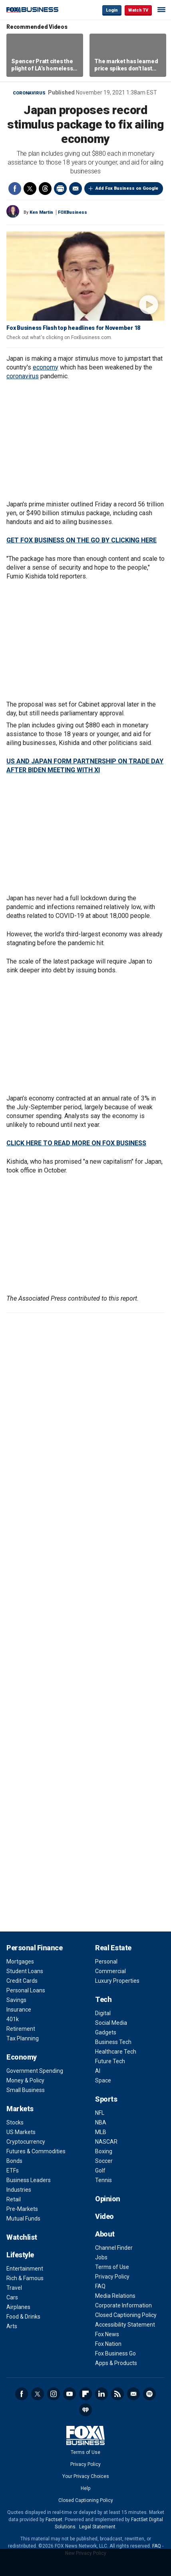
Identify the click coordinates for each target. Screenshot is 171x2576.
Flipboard (85, 2393)
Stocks (15, 2122)
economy (45, 367)
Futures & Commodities (36, 2151)
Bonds (14, 2161)
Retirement (20, 2029)
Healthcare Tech (115, 2051)
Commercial (110, 1971)
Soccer (104, 2161)
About (105, 2234)
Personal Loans (25, 1990)
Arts (11, 2326)
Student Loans (24, 1971)
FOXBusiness (72, 212)
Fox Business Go (115, 2353)
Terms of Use (112, 2267)
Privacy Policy (112, 2276)
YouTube (69, 2393)
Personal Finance (34, 1948)
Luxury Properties (117, 1981)
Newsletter (133, 2393)
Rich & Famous (25, 2278)
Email (75, 188)
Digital (103, 2013)
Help (85, 2488)
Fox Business (32, 9)
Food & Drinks (23, 2316)
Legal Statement (97, 2527)
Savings (16, 2000)
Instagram (53, 2393)
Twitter (30, 188)
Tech (103, 1999)
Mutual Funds (23, 2218)
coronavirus (22, 376)
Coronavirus (29, 93)
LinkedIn (101, 2393)
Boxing (103, 2151)
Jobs (101, 2257)
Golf (100, 2170)
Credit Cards (22, 1981)
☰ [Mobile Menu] (161, 9)
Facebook (14, 188)
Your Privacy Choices (85, 2476)
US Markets (21, 2132)
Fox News (107, 2334)
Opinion (107, 2199)
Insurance (18, 2009)
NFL (99, 2113)
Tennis (103, 2180)
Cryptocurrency (25, 2141)
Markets (20, 2108)
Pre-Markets (22, 2209)
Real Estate (113, 1948)
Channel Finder (114, 2248)
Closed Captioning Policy (126, 2315)
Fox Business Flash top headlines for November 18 (73, 328)
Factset (54, 2519)
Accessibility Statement (125, 2324)
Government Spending (34, 2071)
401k (12, 2019)
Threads (45, 188)
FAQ (100, 2286)
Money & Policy (25, 2080)
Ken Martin (41, 212)
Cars (12, 2297)
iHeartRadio (85, 2409)
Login (112, 10)
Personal (106, 1961)
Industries (18, 2189)
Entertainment (24, 2268)
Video (104, 2216)
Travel (14, 2288)
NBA (100, 2122)
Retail (13, 2199)
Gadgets (105, 2032)
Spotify (149, 2393)
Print (60, 188)
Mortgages (20, 1961)
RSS (117, 2393)
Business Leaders (28, 2180)
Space (103, 2080)
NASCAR (106, 2141)
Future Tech (110, 2061)
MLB (100, 2132)
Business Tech (113, 2042)
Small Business (25, 2090)
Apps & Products (116, 2363)
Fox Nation (108, 2344)
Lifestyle (20, 2255)
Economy (21, 2057)
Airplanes (18, 2307)
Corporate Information (123, 2305)
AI (97, 2071)
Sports (106, 2099)
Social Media (111, 2023)
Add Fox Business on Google (126, 188)
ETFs (12, 2170)
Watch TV (138, 10)
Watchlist (21, 2237)
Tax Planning (22, 2038)
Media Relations (115, 2296)
